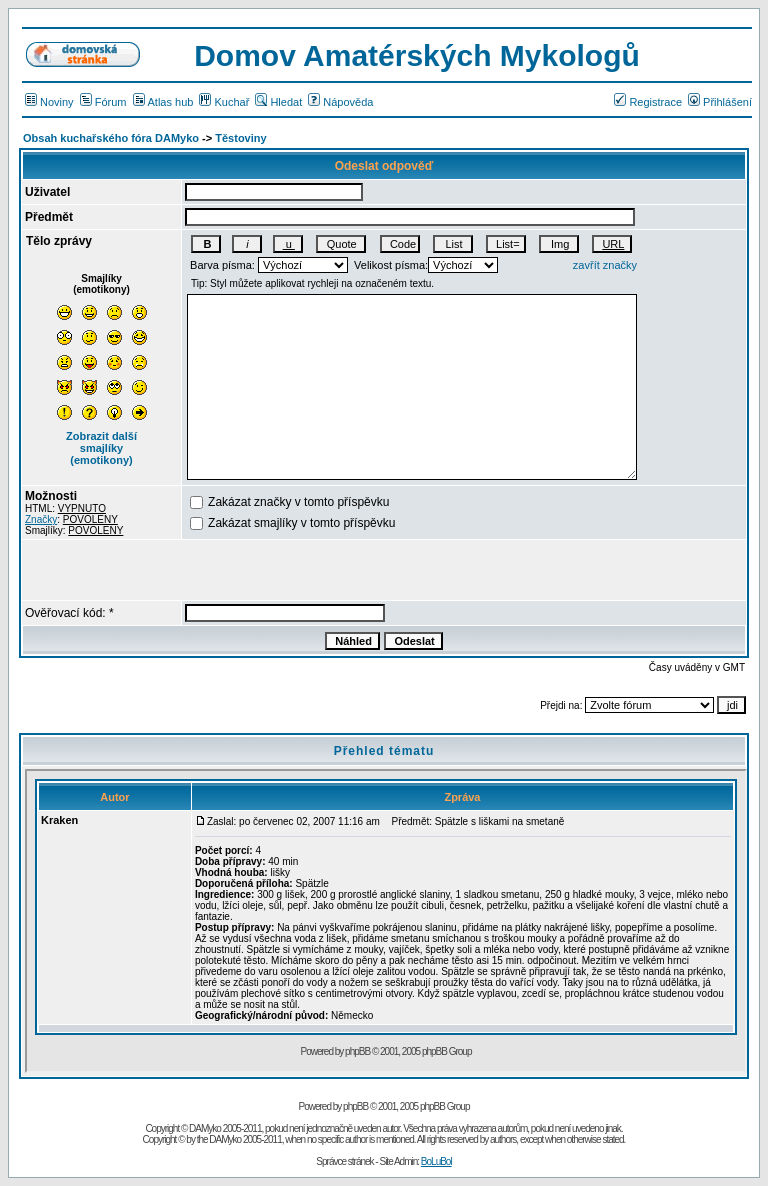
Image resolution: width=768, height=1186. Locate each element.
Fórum (103, 102)
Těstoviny (240, 138)
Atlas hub (163, 102)
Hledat (278, 102)
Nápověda (340, 102)
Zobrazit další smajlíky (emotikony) (101, 448)
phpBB (355, 1106)
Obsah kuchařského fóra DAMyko (111, 138)
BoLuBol (436, 1161)
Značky (41, 519)
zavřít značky (605, 265)
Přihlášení (720, 102)
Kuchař (224, 102)
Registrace (648, 102)
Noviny (49, 102)
